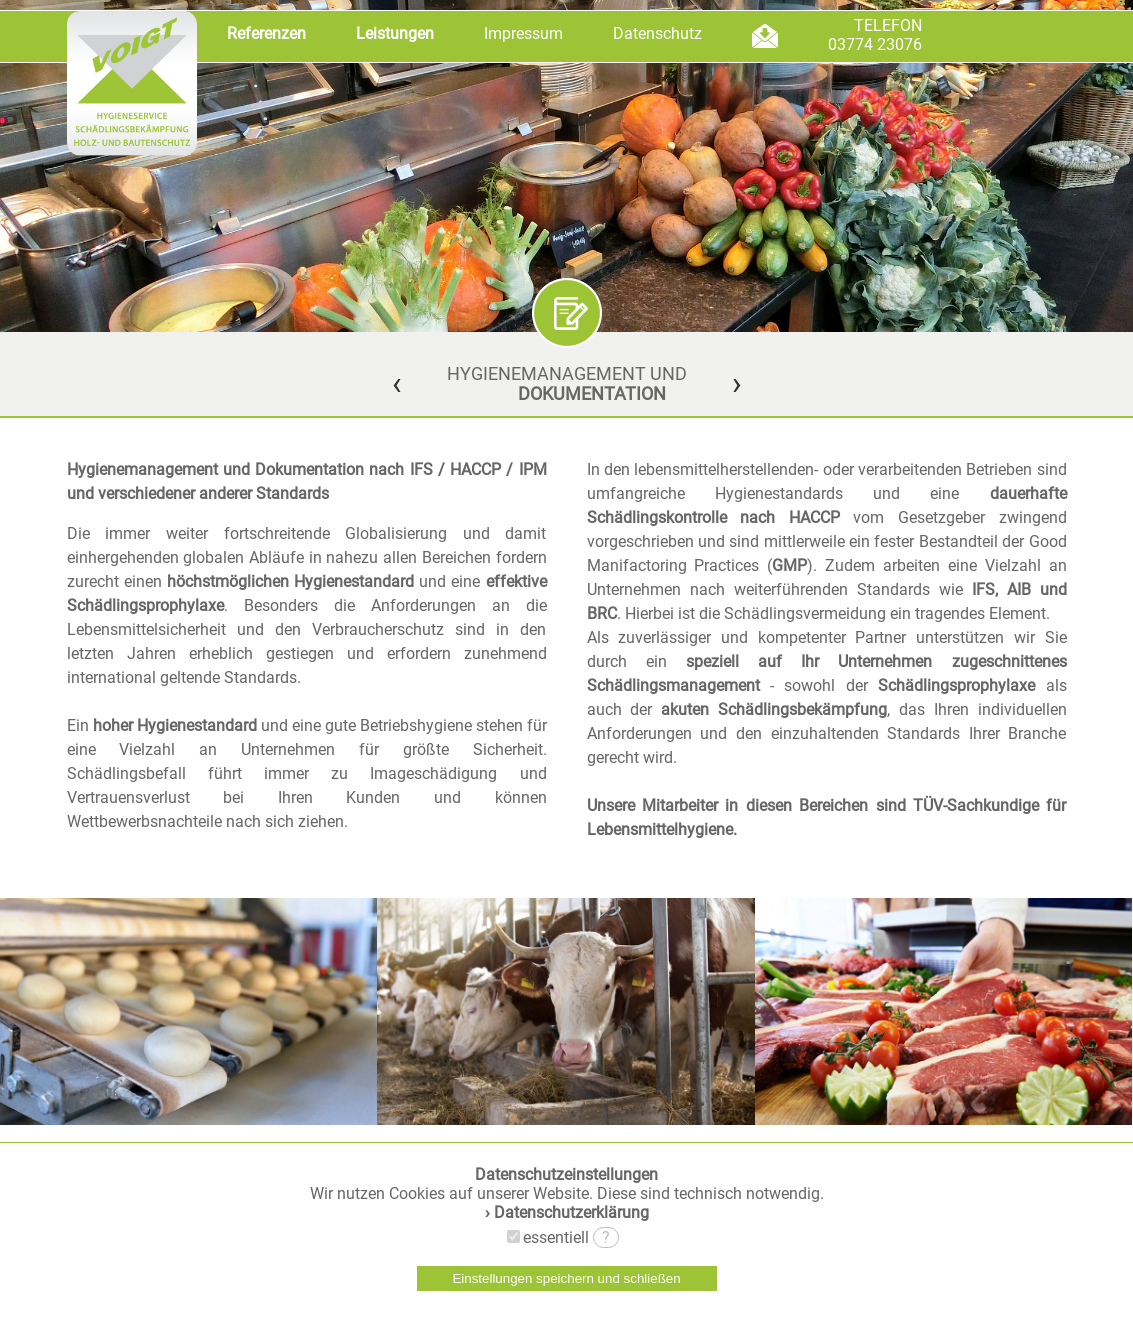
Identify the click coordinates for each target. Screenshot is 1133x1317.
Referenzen (266, 33)
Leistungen (395, 33)
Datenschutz (657, 33)
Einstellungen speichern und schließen (566, 1278)
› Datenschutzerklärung (567, 1212)
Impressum (523, 33)
